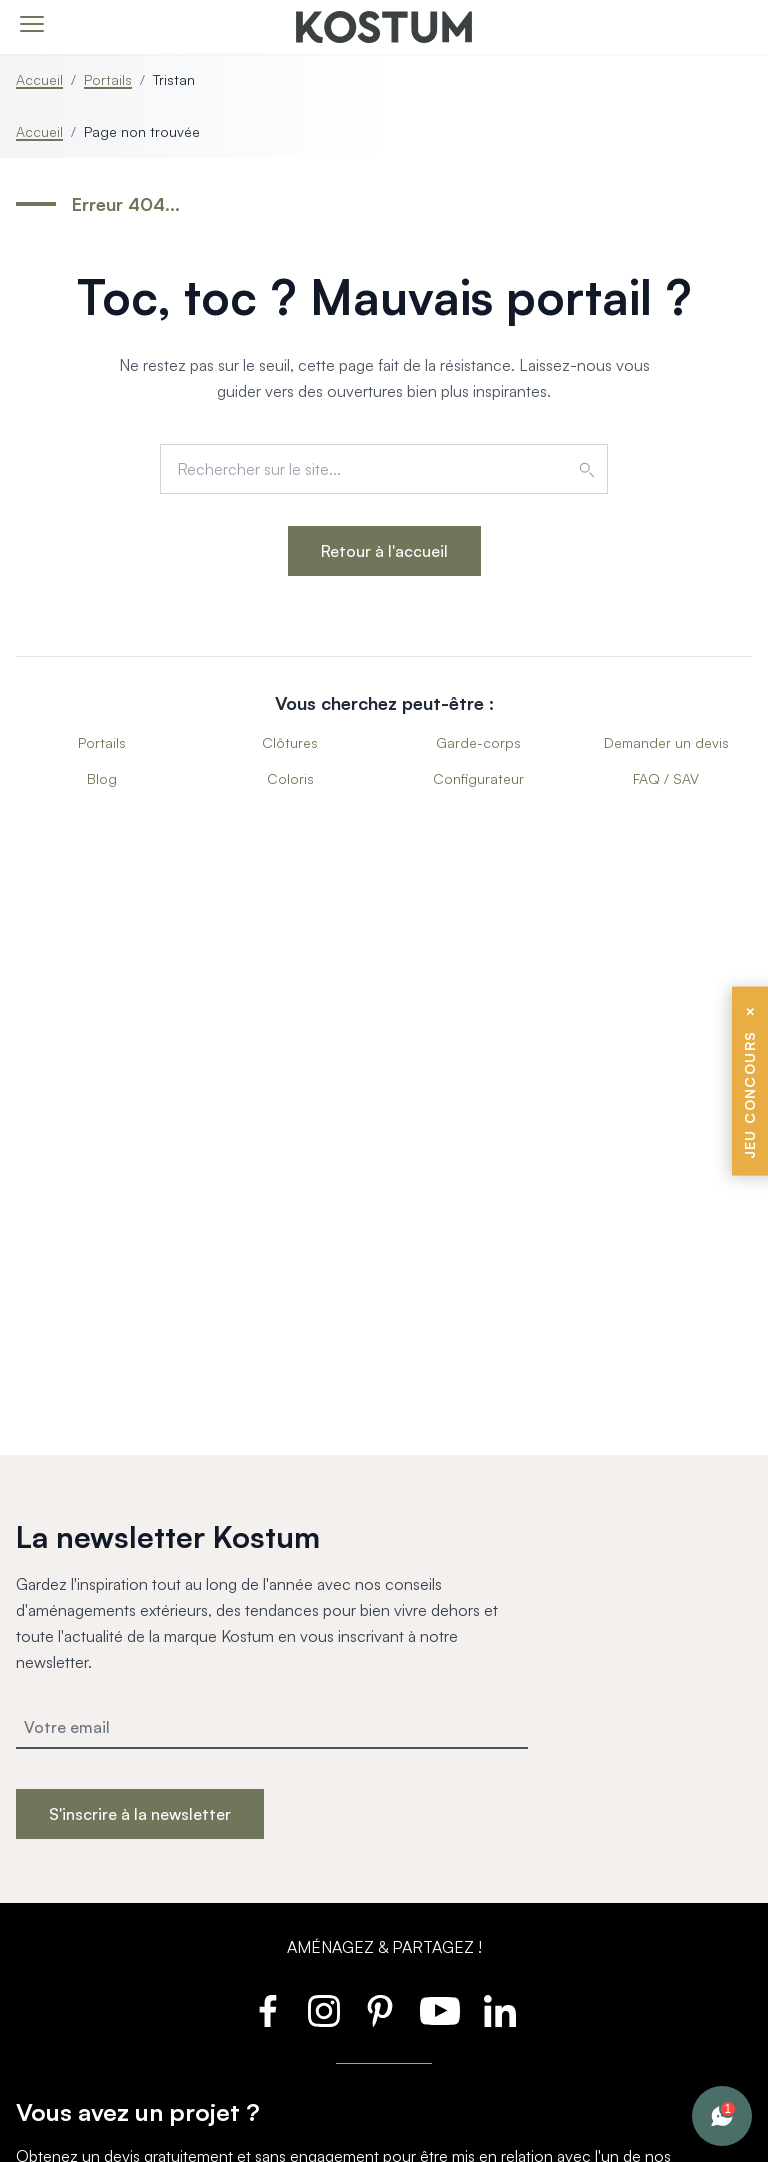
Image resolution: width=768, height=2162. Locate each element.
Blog (102, 778)
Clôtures (290, 742)
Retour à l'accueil (384, 551)
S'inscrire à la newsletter (140, 1814)
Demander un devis (666, 742)
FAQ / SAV (666, 778)
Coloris (290, 778)
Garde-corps (478, 742)
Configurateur (478, 778)
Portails (108, 79)
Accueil (39, 79)
